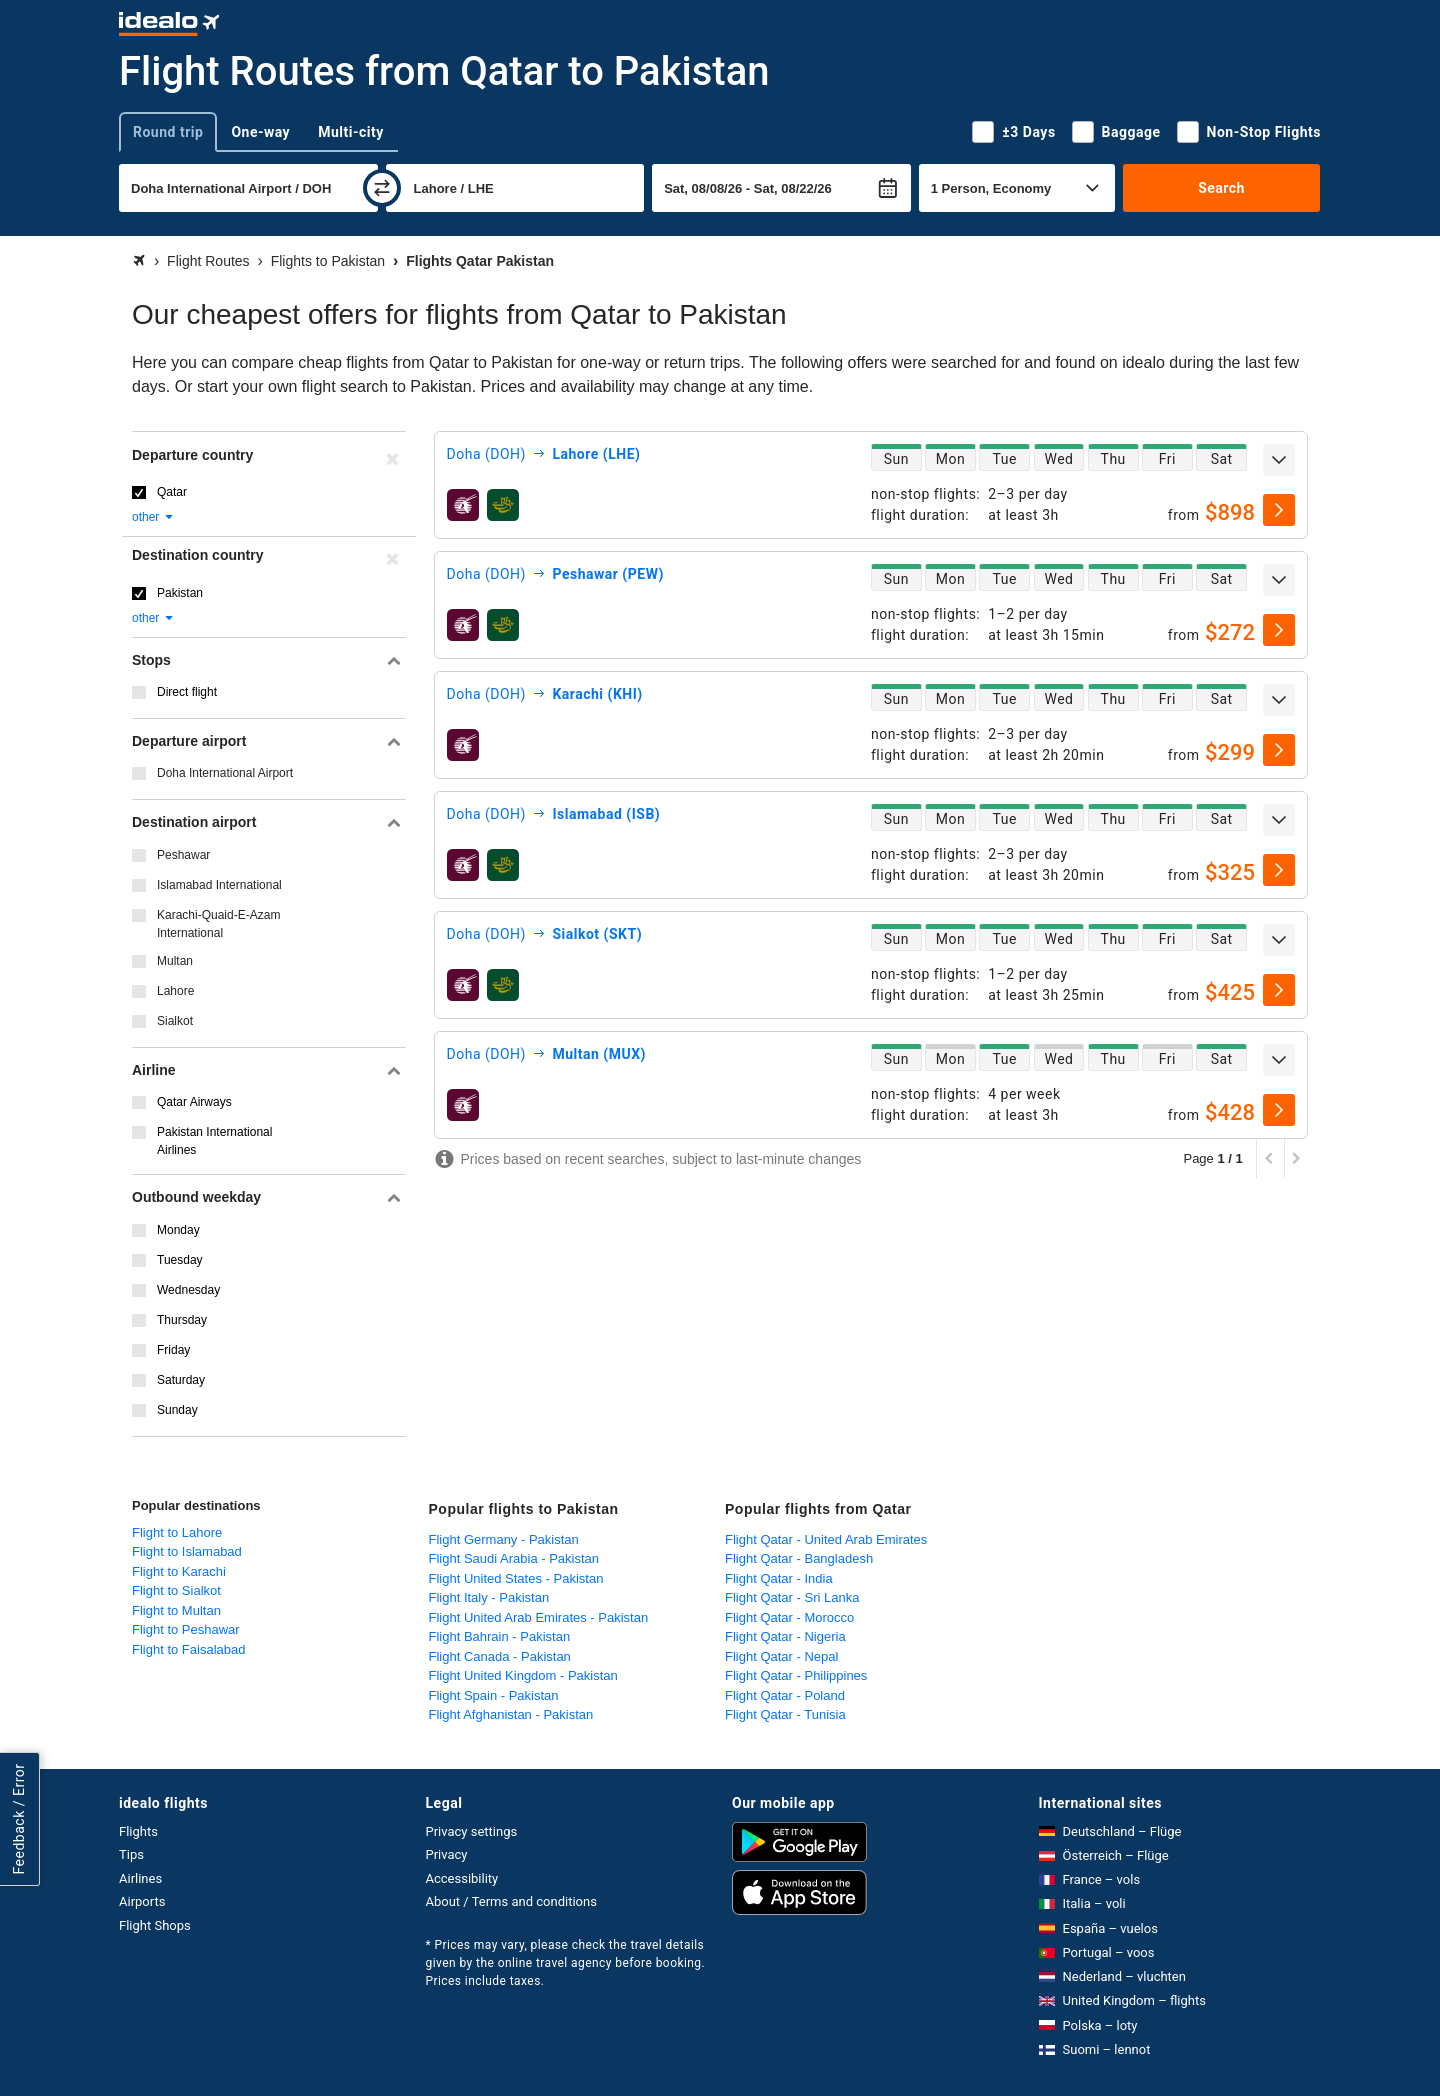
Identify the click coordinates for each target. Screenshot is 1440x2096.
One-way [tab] (260, 132)
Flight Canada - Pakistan (500, 1656)
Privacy (447, 1854)
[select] (1279, 510)
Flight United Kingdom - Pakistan (523, 1675)
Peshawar (183, 855)
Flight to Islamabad (187, 1551)
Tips (131, 1854)
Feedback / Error (19, 1819)
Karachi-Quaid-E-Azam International (218, 924)
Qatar (172, 492)
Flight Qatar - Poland (785, 1695)
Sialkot (175, 1021)
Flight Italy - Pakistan (489, 1597)
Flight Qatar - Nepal (781, 1656)
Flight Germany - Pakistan (504, 1539)
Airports (142, 1901)
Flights (138, 1831)
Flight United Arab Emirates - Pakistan (539, 1617)
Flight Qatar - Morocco (789, 1617)
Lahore (175, 991)
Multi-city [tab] (351, 132)
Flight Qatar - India (779, 1578)
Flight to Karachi (179, 1571)
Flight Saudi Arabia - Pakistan (514, 1558)
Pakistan (180, 593)
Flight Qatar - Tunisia (785, 1714)
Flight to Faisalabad (188, 1649)
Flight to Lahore (177, 1532)
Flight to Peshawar (186, 1629)
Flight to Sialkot (176, 1590)
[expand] (1279, 460)
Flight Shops (155, 1925)
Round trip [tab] (168, 132)
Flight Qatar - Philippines (796, 1675)
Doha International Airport (225, 773)
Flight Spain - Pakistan (494, 1695)
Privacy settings (472, 1831)
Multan (175, 961)
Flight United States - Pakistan (516, 1578)
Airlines (140, 1878)
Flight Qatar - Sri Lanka (792, 1597)
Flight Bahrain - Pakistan (500, 1636)
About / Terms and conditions (511, 1901)
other (153, 517)
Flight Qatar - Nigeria (785, 1636)
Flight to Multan (176, 1610)
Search (1221, 188)
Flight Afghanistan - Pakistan (511, 1714)
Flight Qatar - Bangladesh (799, 1558)
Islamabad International (219, 885)
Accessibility (462, 1878)
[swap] (382, 188)
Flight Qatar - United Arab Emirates (826, 1539)
